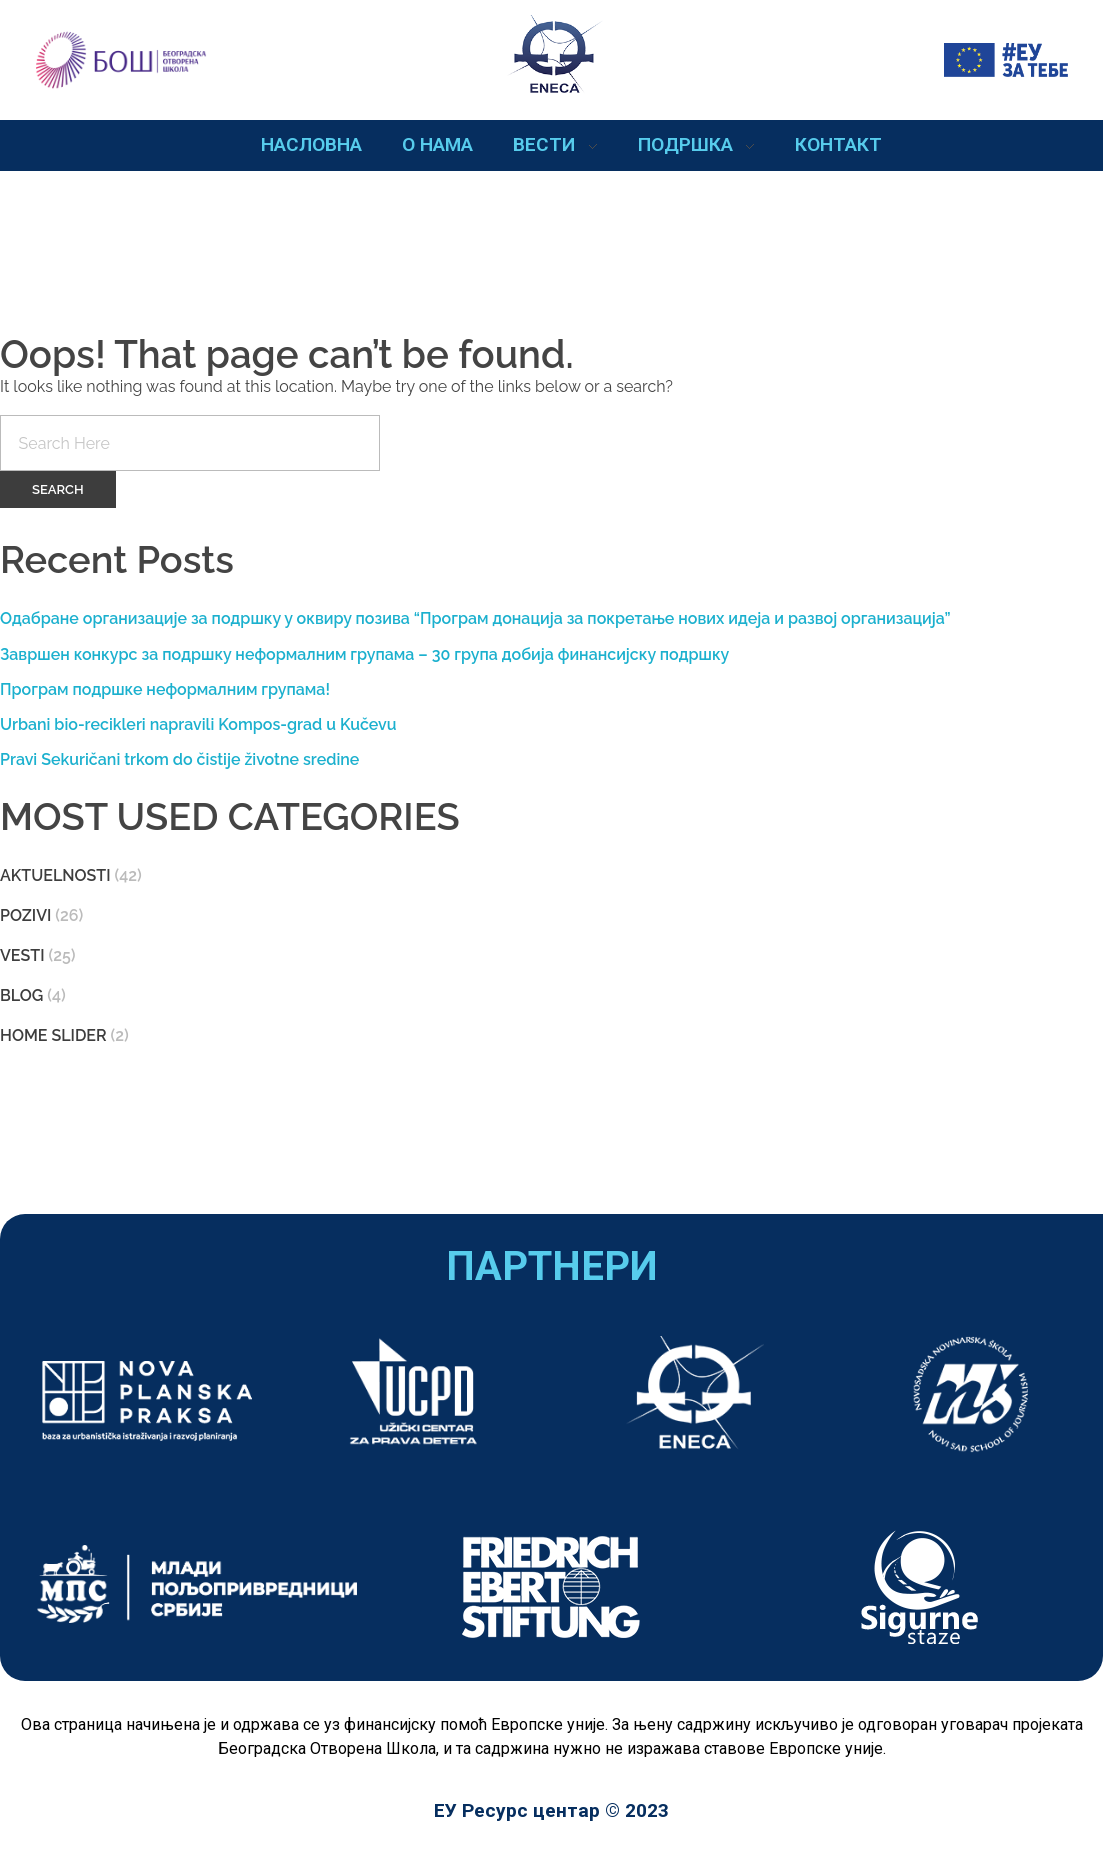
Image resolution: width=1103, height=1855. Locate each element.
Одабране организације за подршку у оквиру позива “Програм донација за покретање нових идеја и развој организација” (475, 618)
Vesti (22, 955)
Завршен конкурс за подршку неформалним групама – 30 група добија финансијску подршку (364, 654)
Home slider (53, 1035)
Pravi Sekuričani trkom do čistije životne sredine (179, 759)
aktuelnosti (55, 875)
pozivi (25, 915)
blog (21, 995)
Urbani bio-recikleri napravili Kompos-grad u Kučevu (198, 724)
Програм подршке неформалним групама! (165, 689)
